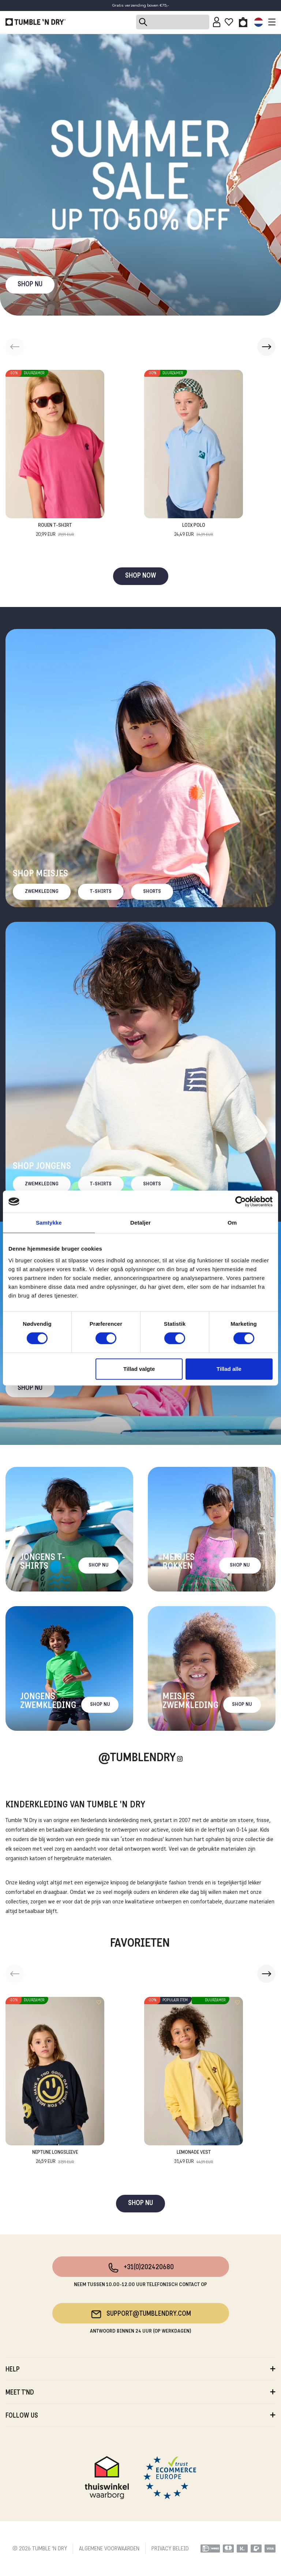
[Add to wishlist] (98, 375)
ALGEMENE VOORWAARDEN (109, 2549)
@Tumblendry (137, 1758)
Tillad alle (229, 1369)
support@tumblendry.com (140, 2314)
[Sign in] (216, 22)
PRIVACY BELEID (170, 2549)
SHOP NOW (140, 576)
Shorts (152, 891)
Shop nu (30, 1388)
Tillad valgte (139, 1369)
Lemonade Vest (193, 2157)
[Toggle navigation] (270, 22)
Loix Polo (193, 530)
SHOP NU (30, 284)
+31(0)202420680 (141, 2268)
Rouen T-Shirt (55, 530)
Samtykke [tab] (49, 1222)
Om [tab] (232, 1222)
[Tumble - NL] (35, 22)
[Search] (172, 22)
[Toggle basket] (243, 21)
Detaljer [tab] (140, 1222)
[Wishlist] (228, 22)
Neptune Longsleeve (55, 2157)
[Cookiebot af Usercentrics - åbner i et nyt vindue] (241, 1201)
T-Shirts (101, 891)
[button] (266, 347)
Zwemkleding (42, 891)
